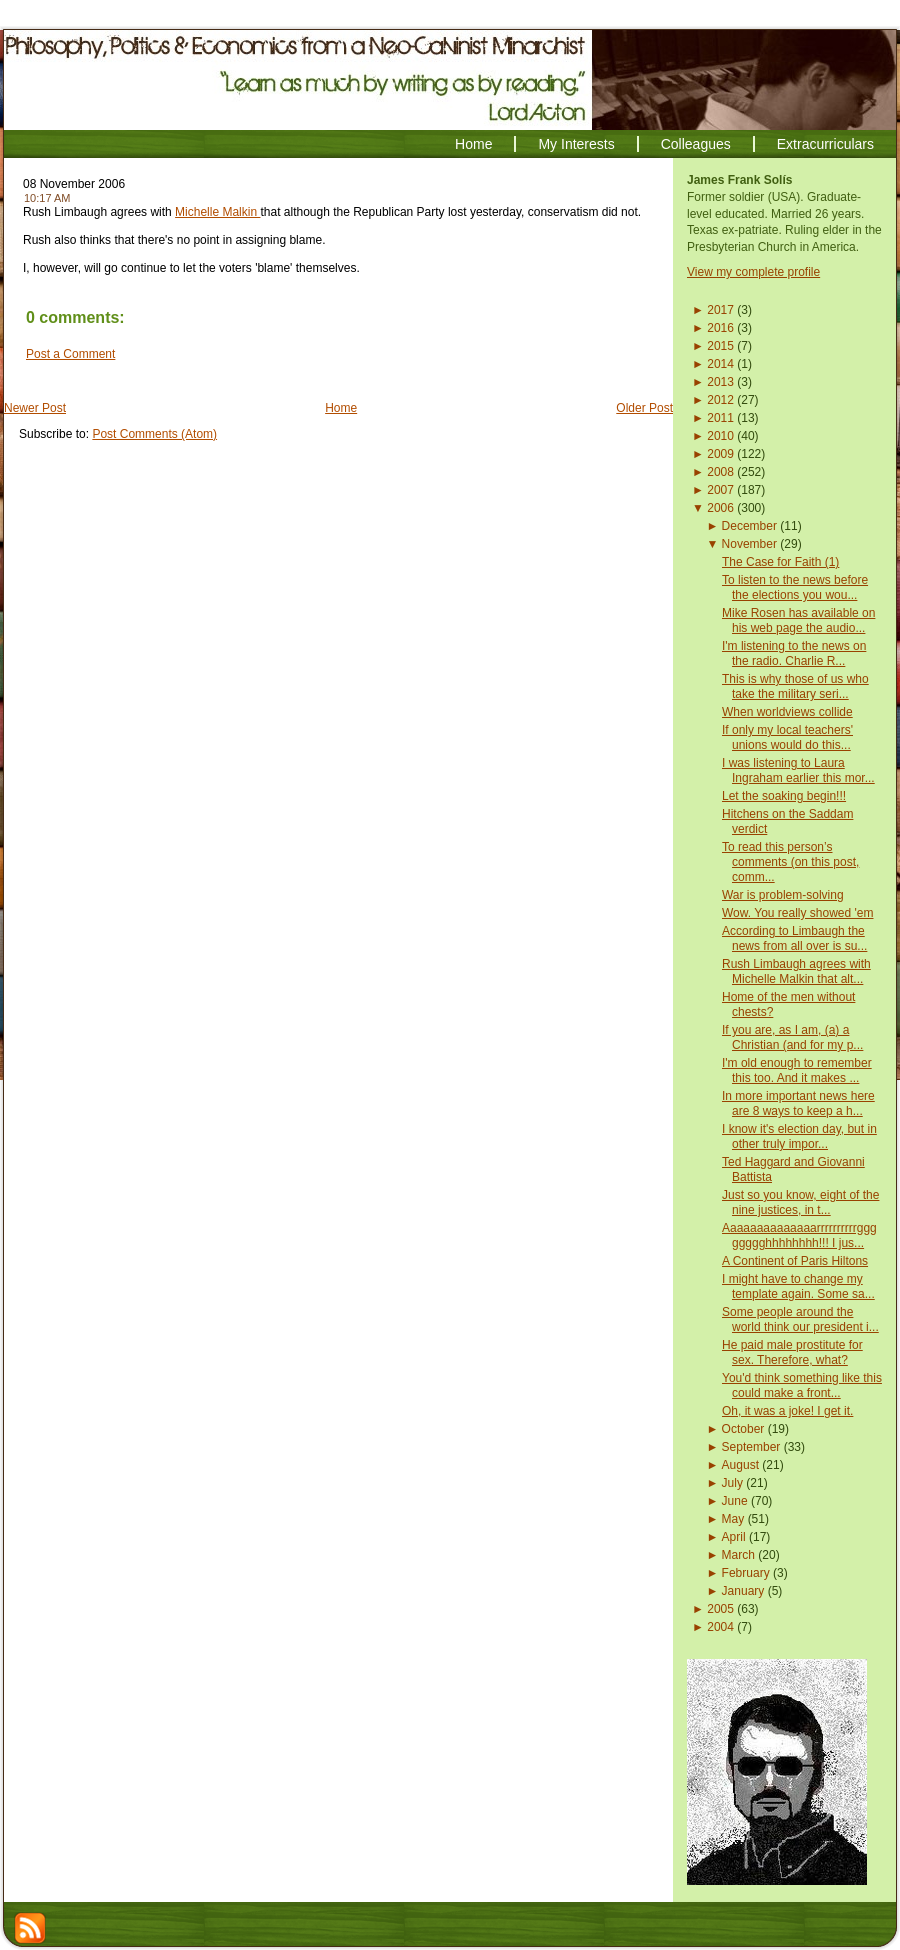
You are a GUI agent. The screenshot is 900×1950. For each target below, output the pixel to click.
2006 (720, 508)
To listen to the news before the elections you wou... (795, 587)
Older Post (644, 408)
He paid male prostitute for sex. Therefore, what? (792, 1352)
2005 (720, 1609)
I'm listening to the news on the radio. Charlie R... (794, 653)
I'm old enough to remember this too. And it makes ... (797, 1070)
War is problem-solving (783, 895)
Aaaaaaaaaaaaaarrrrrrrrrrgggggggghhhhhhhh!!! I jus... (799, 1235)
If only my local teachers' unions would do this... (787, 737)
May (733, 1519)
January (743, 1591)
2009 (720, 454)
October (743, 1429)
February (746, 1573)
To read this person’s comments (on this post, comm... (790, 862)
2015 (720, 346)
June (735, 1501)
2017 (720, 310)
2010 (720, 436)
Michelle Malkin (217, 212)
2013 (720, 382)
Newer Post (35, 408)
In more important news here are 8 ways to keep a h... (798, 1103)
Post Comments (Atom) (154, 434)
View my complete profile (753, 272)
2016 (720, 328)
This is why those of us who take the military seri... (795, 686)
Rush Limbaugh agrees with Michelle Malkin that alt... (796, 971)
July (732, 1483)
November (749, 544)
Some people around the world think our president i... (800, 1319)
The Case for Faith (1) (780, 562)
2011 (720, 418)
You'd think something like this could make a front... (802, 1385)
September (751, 1447)
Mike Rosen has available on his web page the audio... (798, 620)
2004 (720, 1627)
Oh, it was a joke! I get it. (787, 1411)
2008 (720, 472)
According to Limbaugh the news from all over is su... (794, 938)
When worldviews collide (787, 712)
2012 (720, 400)
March (738, 1555)
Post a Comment (70, 354)
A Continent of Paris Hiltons (795, 1261)
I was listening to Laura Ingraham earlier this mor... (798, 770)
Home (341, 408)
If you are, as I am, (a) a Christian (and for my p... (792, 1037)
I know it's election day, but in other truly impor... (799, 1136)
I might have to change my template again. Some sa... (798, 1286)
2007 (720, 490)
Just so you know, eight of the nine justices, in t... (800, 1202)
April (734, 1537)
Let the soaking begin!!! (784, 796)
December (749, 526)
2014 (720, 364)
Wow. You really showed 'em (798, 913)
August (740, 1465)
